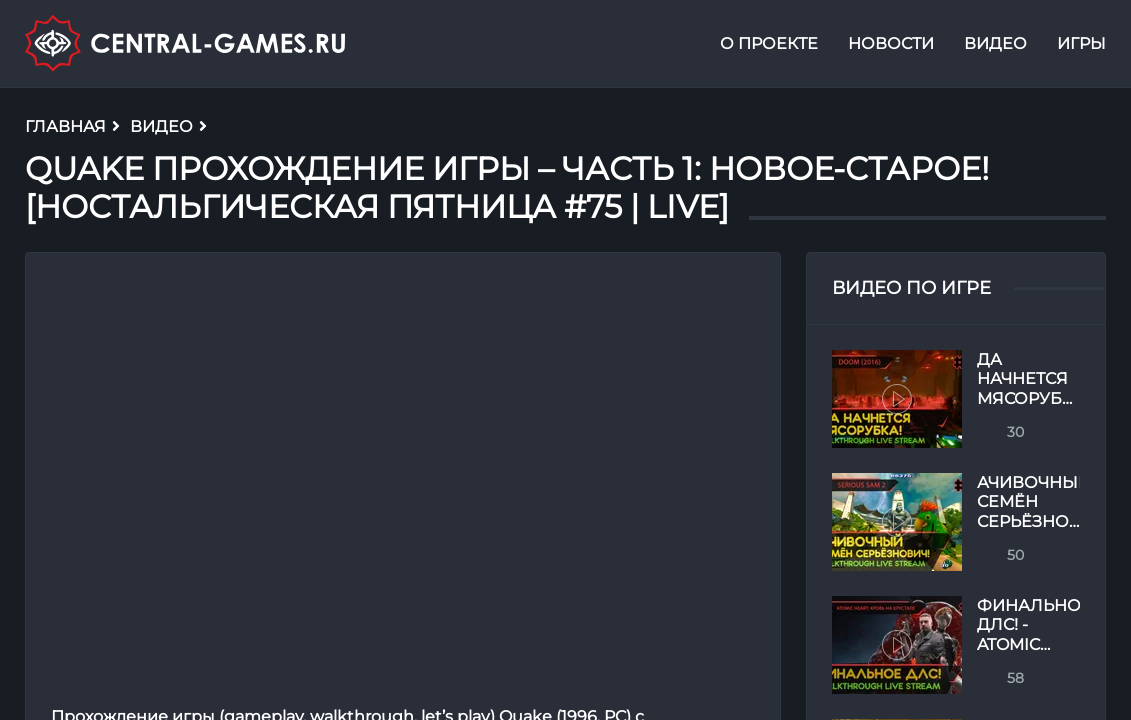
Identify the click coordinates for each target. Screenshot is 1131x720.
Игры (1081, 43)
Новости (891, 43)
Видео (995, 43)
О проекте (769, 43)
